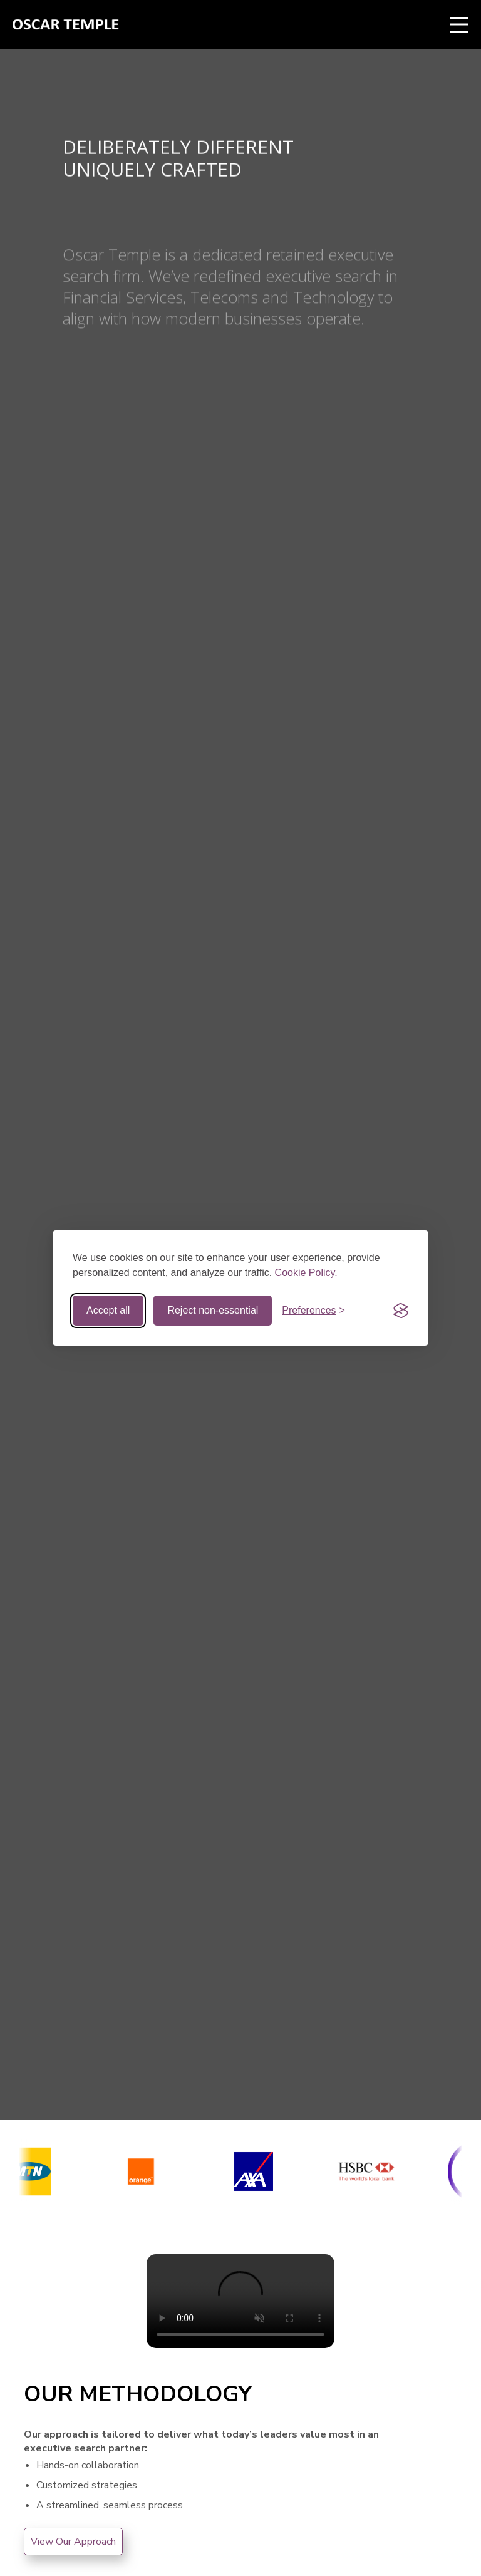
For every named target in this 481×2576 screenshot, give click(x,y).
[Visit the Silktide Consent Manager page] (400, 1310)
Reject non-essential (212, 1310)
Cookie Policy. (306, 1272)
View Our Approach (73, 2541)
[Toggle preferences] (313, 1310)
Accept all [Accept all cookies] (108, 1310)
